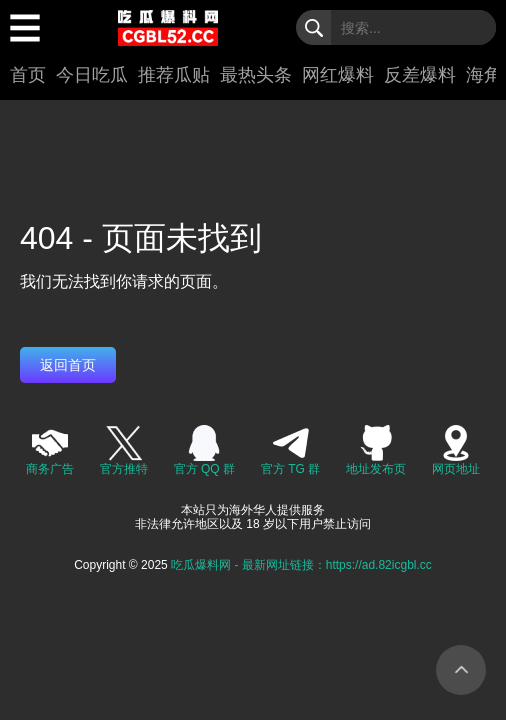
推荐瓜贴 (174, 75)
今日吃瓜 (92, 75)
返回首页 (68, 365)
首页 (28, 75)
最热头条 (256, 75)
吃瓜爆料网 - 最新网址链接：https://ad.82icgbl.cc (301, 565)
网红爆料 (338, 75)
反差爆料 (420, 75)
